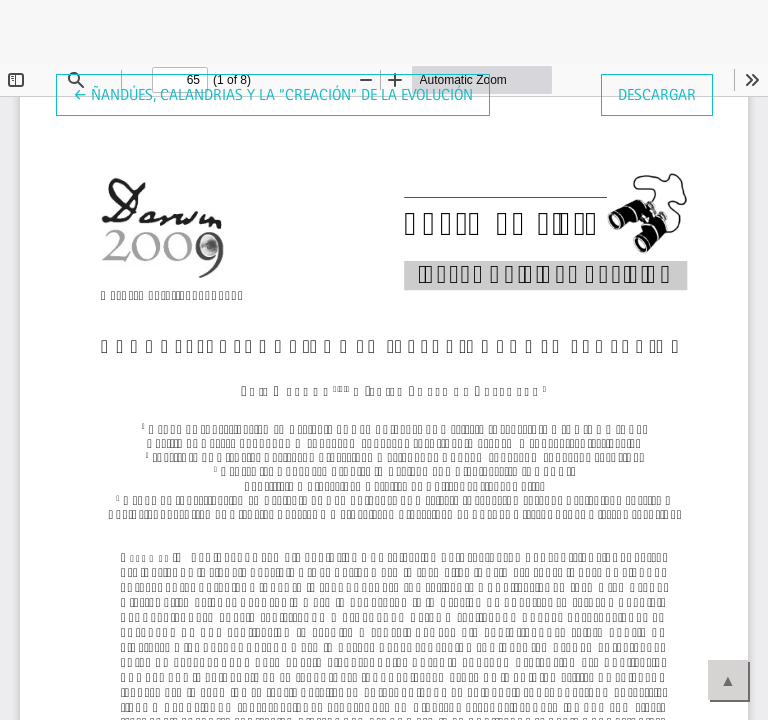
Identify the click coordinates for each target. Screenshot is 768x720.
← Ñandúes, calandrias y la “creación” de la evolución (273, 93)
